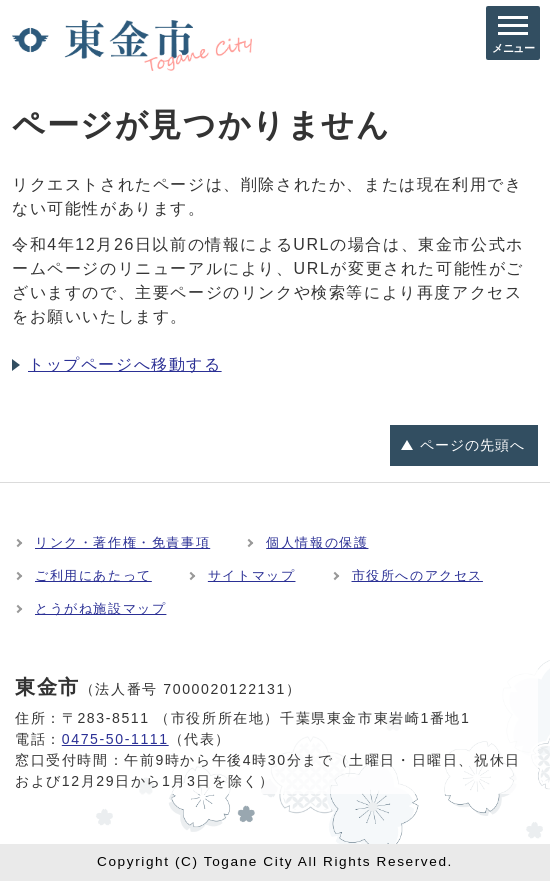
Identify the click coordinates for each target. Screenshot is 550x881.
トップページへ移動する (125, 364)
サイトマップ (252, 575)
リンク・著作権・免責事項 (122, 542)
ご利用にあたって (93, 575)
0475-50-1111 (115, 739)
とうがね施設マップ (100, 608)
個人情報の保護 (317, 542)
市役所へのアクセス (417, 575)
